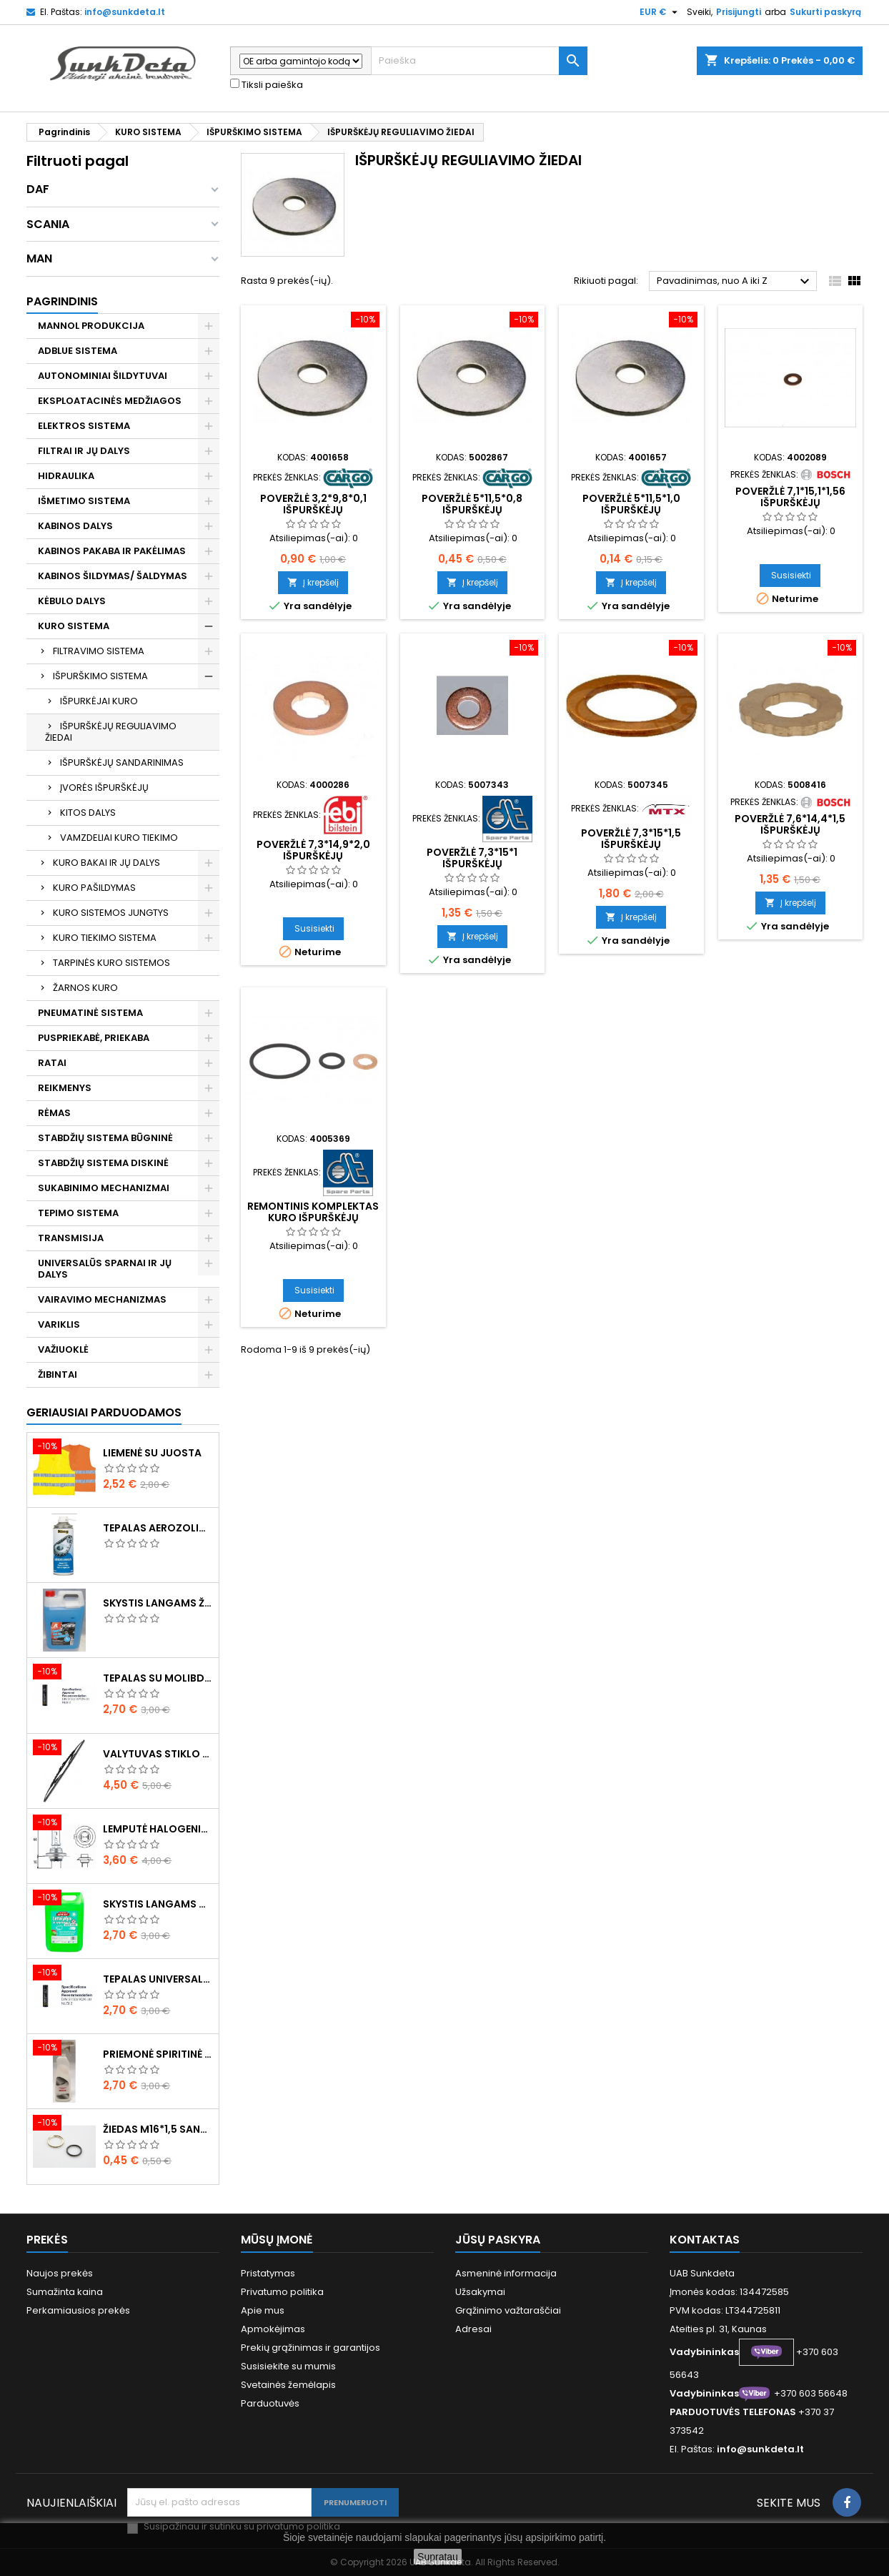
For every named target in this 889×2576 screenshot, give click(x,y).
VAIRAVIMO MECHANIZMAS (102, 1299)
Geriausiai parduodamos (104, 1412)
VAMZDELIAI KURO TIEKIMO (119, 837)
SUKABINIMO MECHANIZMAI (103, 1188)
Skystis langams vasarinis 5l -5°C (158, 1904)
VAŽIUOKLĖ (63, 1349)
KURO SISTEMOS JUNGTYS (111, 912)
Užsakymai (480, 2292)
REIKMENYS (64, 1088)
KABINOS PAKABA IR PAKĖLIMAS (112, 551)
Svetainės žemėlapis (288, 2385)
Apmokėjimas (273, 2329)
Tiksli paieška (266, 85)
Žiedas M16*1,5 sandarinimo (158, 2129)
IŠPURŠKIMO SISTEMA (100, 676)
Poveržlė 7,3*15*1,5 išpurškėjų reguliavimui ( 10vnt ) (631, 844)
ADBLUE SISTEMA (77, 350)
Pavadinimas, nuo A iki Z (735, 281)
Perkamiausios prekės (78, 2310)
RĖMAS (54, 1113)
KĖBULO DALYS (72, 601)
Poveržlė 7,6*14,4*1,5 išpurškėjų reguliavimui (790, 830)
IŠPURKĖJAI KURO (99, 701)
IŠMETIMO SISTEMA (84, 501)
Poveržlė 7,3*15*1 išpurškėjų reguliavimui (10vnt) (472, 863)
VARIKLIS (59, 1324)
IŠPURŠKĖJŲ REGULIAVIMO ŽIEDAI (111, 731)
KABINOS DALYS (75, 526)
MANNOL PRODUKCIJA (91, 325)
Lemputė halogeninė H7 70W (158, 1829)
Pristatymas (268, 2273)
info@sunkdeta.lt (124, 12)
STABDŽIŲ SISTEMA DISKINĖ (103, 1163)
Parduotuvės (270, 2403)
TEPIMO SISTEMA (78, 1213)
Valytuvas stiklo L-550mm (158, 1754)
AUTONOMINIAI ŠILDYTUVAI (102, 376)
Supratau (437, 2556)
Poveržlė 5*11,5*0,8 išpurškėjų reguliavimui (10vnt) (472, 509)
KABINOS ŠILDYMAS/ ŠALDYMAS (112, 576)
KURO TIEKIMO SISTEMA (105, 937)
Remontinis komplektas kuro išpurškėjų (313, 1212)
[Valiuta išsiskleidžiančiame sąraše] (660, 12)
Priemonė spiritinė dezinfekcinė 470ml (158, 2054)
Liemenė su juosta (152, 1453)
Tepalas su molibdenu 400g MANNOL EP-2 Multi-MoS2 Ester (158, 1678)
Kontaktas (705, 2239)
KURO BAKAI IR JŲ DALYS (106, 862)
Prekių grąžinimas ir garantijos (310, 2347)
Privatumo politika (282, 2292)
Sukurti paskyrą (825, 12)
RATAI (52, 1063)
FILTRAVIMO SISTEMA (98, 651)
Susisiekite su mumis (288, 2366)
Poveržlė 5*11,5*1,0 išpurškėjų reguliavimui (631, 509)
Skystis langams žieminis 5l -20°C (158, 1603)
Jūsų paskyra (497, 2239)
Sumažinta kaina (64, 2292)
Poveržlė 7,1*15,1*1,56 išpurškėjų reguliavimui (790, 502)
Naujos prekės (59, 2273)
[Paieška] (479, 60)
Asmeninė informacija (506, 2273)
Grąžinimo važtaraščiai (508, 2310)
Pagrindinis (62, 301)
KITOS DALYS (88, 812)
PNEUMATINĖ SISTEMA (90, 1013)
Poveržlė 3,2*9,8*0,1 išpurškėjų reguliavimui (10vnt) (313, 509)
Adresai (473, 2329)
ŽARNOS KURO (85, 988)
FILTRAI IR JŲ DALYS (84, 451)
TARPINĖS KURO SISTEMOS (111, 962)
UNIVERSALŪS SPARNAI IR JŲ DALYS (105, 1268)
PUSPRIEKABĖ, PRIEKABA (93, 1038)
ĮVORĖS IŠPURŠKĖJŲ (104, 787)
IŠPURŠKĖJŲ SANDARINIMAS (122, 762)
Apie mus (262, 2310)
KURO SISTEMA (73, 626)
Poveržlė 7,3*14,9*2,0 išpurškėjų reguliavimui (313, 855)
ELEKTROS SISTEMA (84, 426)
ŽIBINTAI (57, 1374)
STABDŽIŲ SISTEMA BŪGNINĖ (105, 1138)
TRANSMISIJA (71, 1238)
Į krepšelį (313, 582)
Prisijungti (738, 12)
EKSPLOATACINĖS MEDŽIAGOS (110, 401)
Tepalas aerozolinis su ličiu (158, 1528)
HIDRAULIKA (66, 476)
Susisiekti (791, 575)
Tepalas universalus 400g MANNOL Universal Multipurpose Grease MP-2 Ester (158, 1979)
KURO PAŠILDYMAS (94, 887)
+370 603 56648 (811, 2393)
